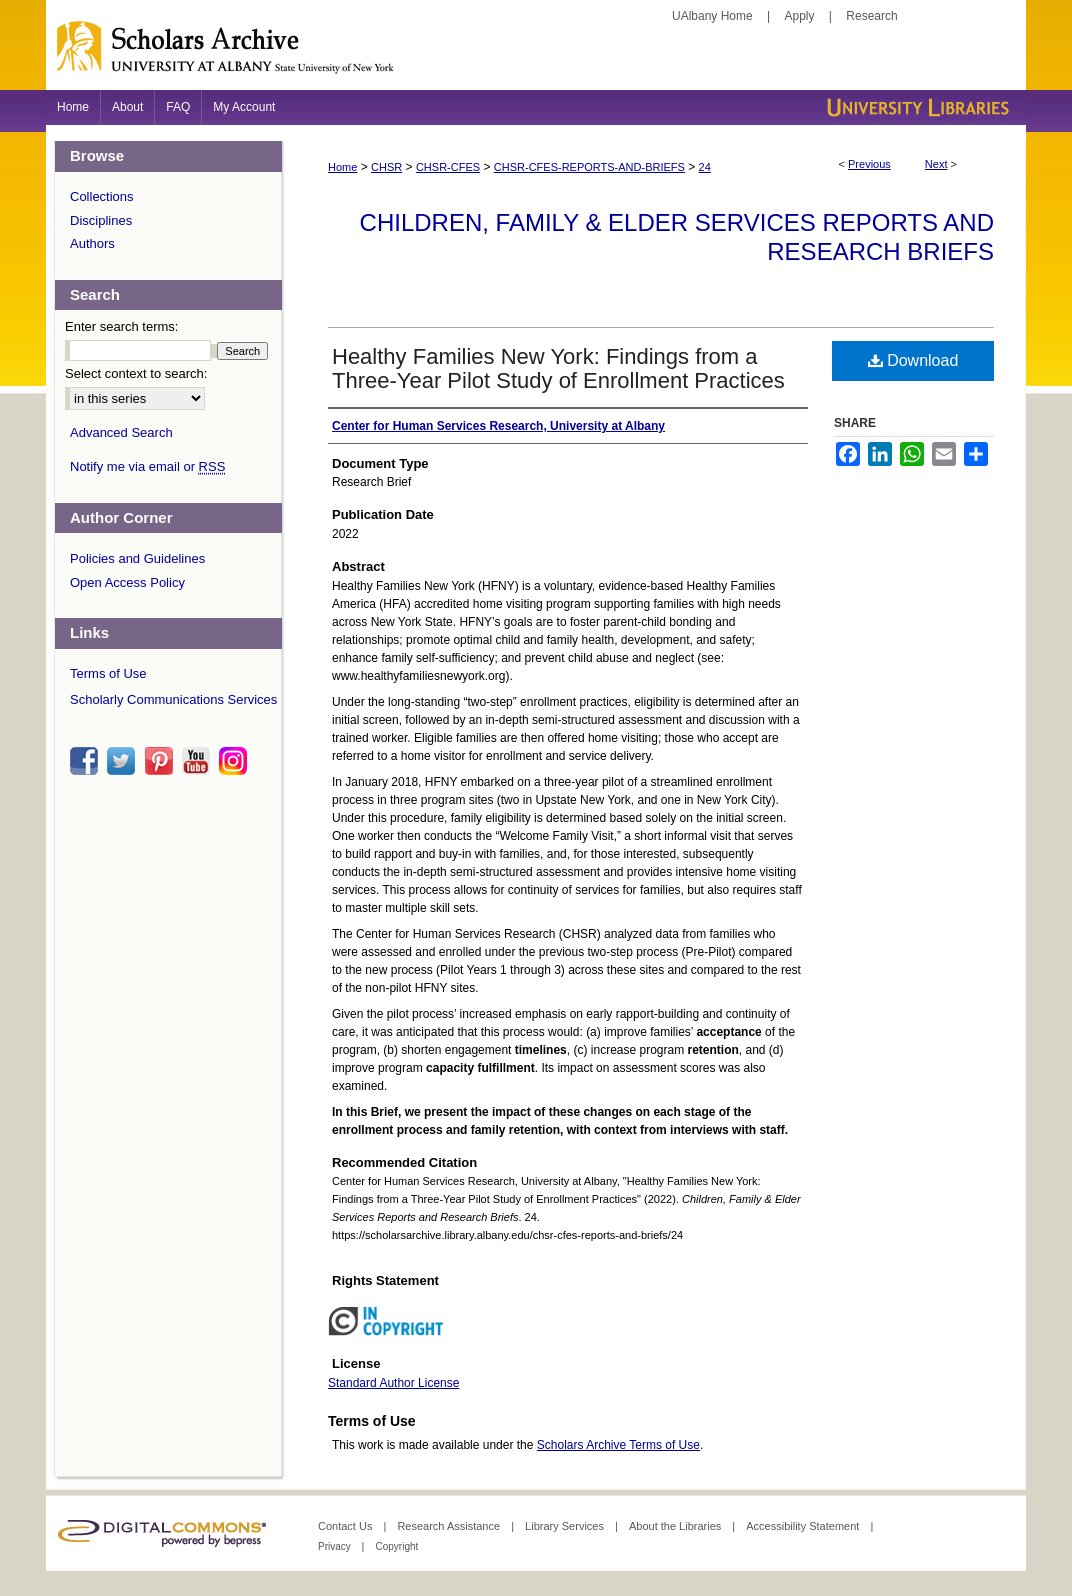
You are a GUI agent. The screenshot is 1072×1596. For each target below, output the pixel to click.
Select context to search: (136, 373)
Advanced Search (121, 432)
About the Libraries (676, 1526)
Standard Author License (393, 1383)
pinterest (162, 761)
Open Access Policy (127, 582)
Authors (92, 243)
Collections (102, 196)
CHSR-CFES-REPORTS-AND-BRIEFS (589, 167)
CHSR (386, 167)
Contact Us (346, 1526)
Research (871, 16)
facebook (87, 761)
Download (913, 360)
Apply (800, 16)
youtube (199, 761)
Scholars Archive (536, 55)
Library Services (566, 1526)
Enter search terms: (121, 326)
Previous (869, 164)
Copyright (396, 1546)
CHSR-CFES (448, 167)
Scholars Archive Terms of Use (618, 1445)
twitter (124, 761)
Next (936, 164)
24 (705, 167)
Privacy (336, 1546)
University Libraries (916, 107)
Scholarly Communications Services (173, 699)
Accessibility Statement (804, 1526)
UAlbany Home (712, 16)
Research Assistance (450, 1526)
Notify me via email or (147, 467)
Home (342, 167)
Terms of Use (108, 673)
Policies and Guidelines (137, 558)
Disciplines (101, 220)
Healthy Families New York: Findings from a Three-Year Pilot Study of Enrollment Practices (558, 368)
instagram (236, 761)
